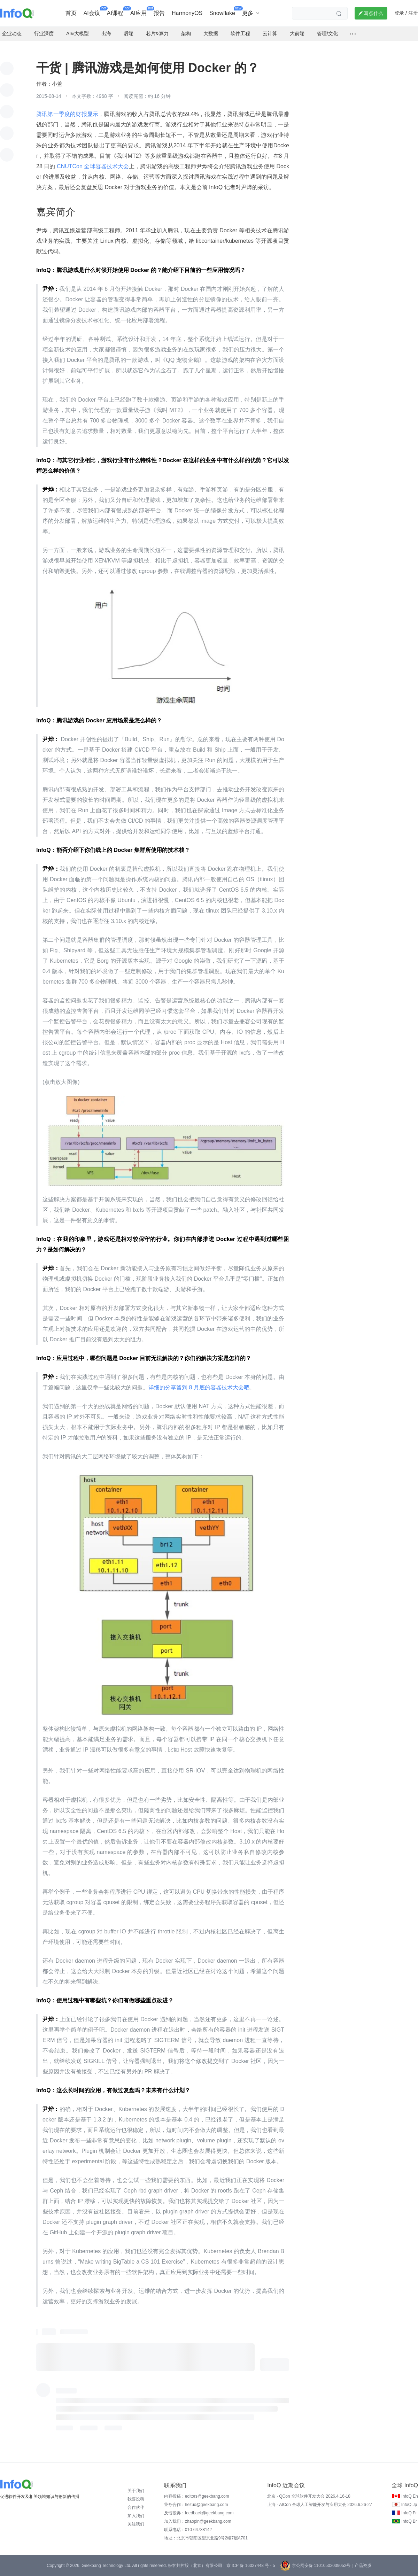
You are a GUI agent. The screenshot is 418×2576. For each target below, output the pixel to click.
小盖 (57, 84)
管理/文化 (327, 33)
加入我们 (135, 2515)
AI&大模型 (77, 33)
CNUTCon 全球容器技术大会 (92, 166)
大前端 (297, 33)
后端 (128, 33)
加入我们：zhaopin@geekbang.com (197, 2521)
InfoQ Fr (409, 2513)
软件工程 (240, 33)
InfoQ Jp (409, 2504)
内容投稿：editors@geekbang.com (196, 2496)
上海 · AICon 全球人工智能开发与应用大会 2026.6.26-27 (319, 2504)
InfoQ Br (409, 2521)
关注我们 (135, 2524)
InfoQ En (409, 2496)
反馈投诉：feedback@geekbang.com (199, 2513)
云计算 (270, 33)
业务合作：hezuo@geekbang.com (196, 2504)
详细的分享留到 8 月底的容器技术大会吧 (198, 1387)
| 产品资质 (361, 2565)
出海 (106, 33)
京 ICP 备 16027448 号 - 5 (250, 2565)
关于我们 (135, 2490)
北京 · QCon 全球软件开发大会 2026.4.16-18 (308, 2496)
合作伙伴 (135, 2507)
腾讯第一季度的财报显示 (67, 114)
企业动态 (12, 33)
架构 (186, 33)
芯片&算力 (157, 33)
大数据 (210, 33)
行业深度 (44, 33)
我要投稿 (135, 2499)
